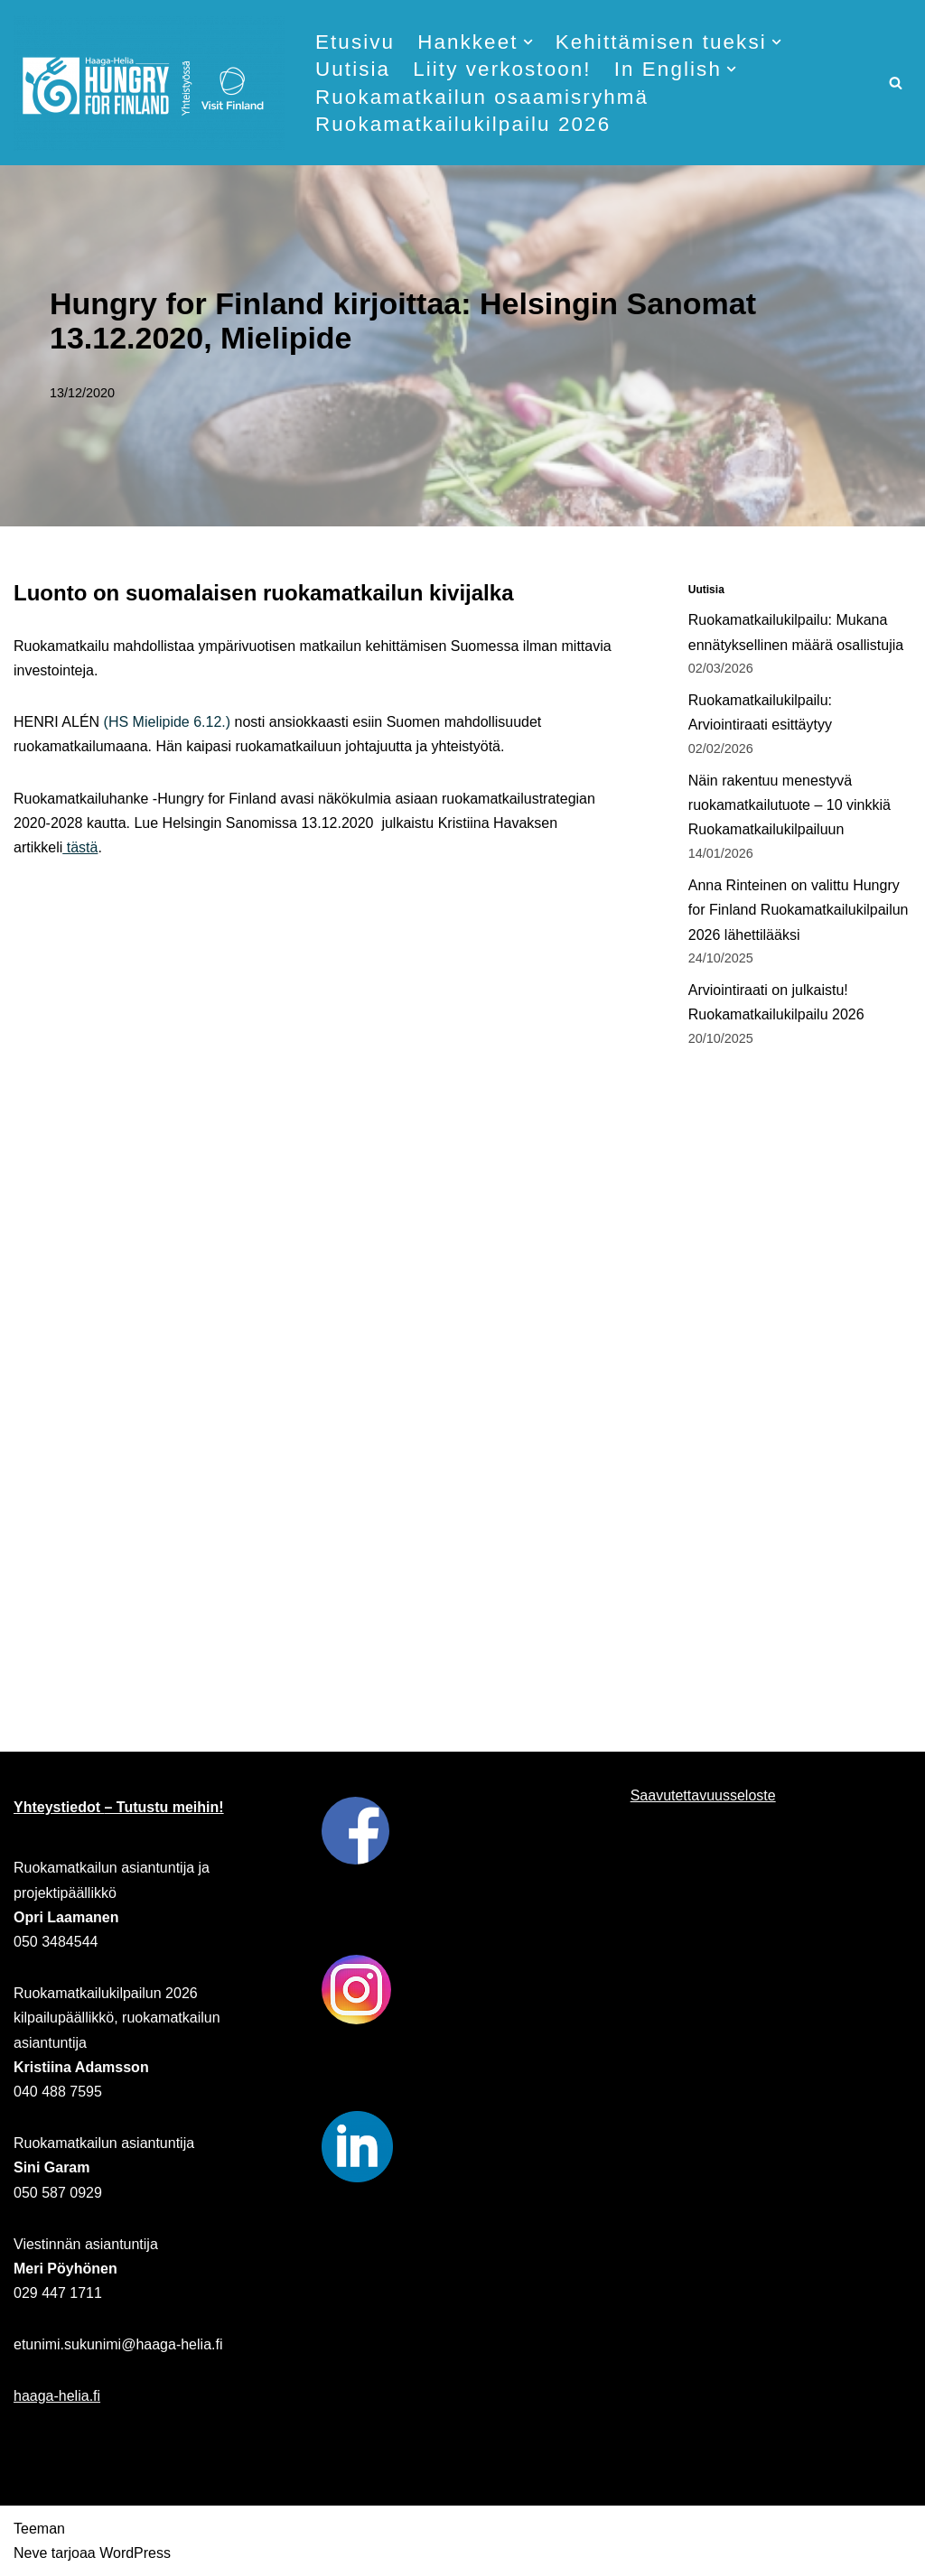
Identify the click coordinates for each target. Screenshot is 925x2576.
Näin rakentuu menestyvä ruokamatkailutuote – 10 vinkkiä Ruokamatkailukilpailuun (789, 805)
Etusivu (355, 42)
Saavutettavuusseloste (703, 1795)
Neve (30, 2553)
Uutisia (352, 69)
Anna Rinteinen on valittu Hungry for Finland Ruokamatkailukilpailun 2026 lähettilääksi (798, 910)
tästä (80, 847)
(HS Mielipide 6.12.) (167, 722)
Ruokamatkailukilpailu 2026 (463, 124)
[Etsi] (895, 82)
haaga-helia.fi (57, 2396)
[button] (528, 42)
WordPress (135, 2553)
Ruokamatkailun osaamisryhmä (482, 97)
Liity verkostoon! (502, 69)
